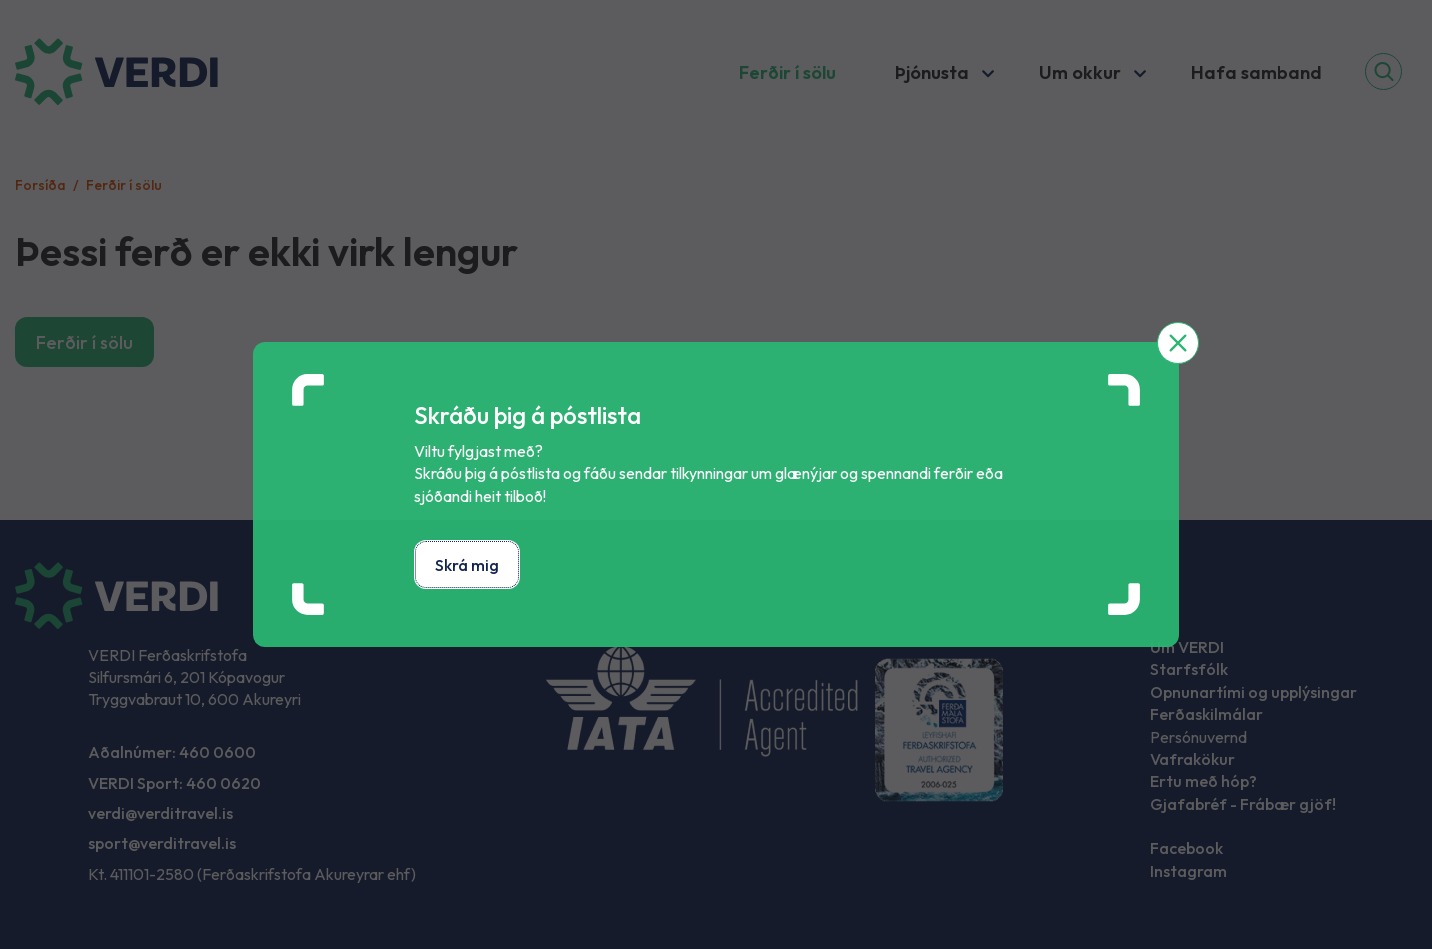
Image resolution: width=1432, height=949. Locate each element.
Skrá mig (467, 565)
